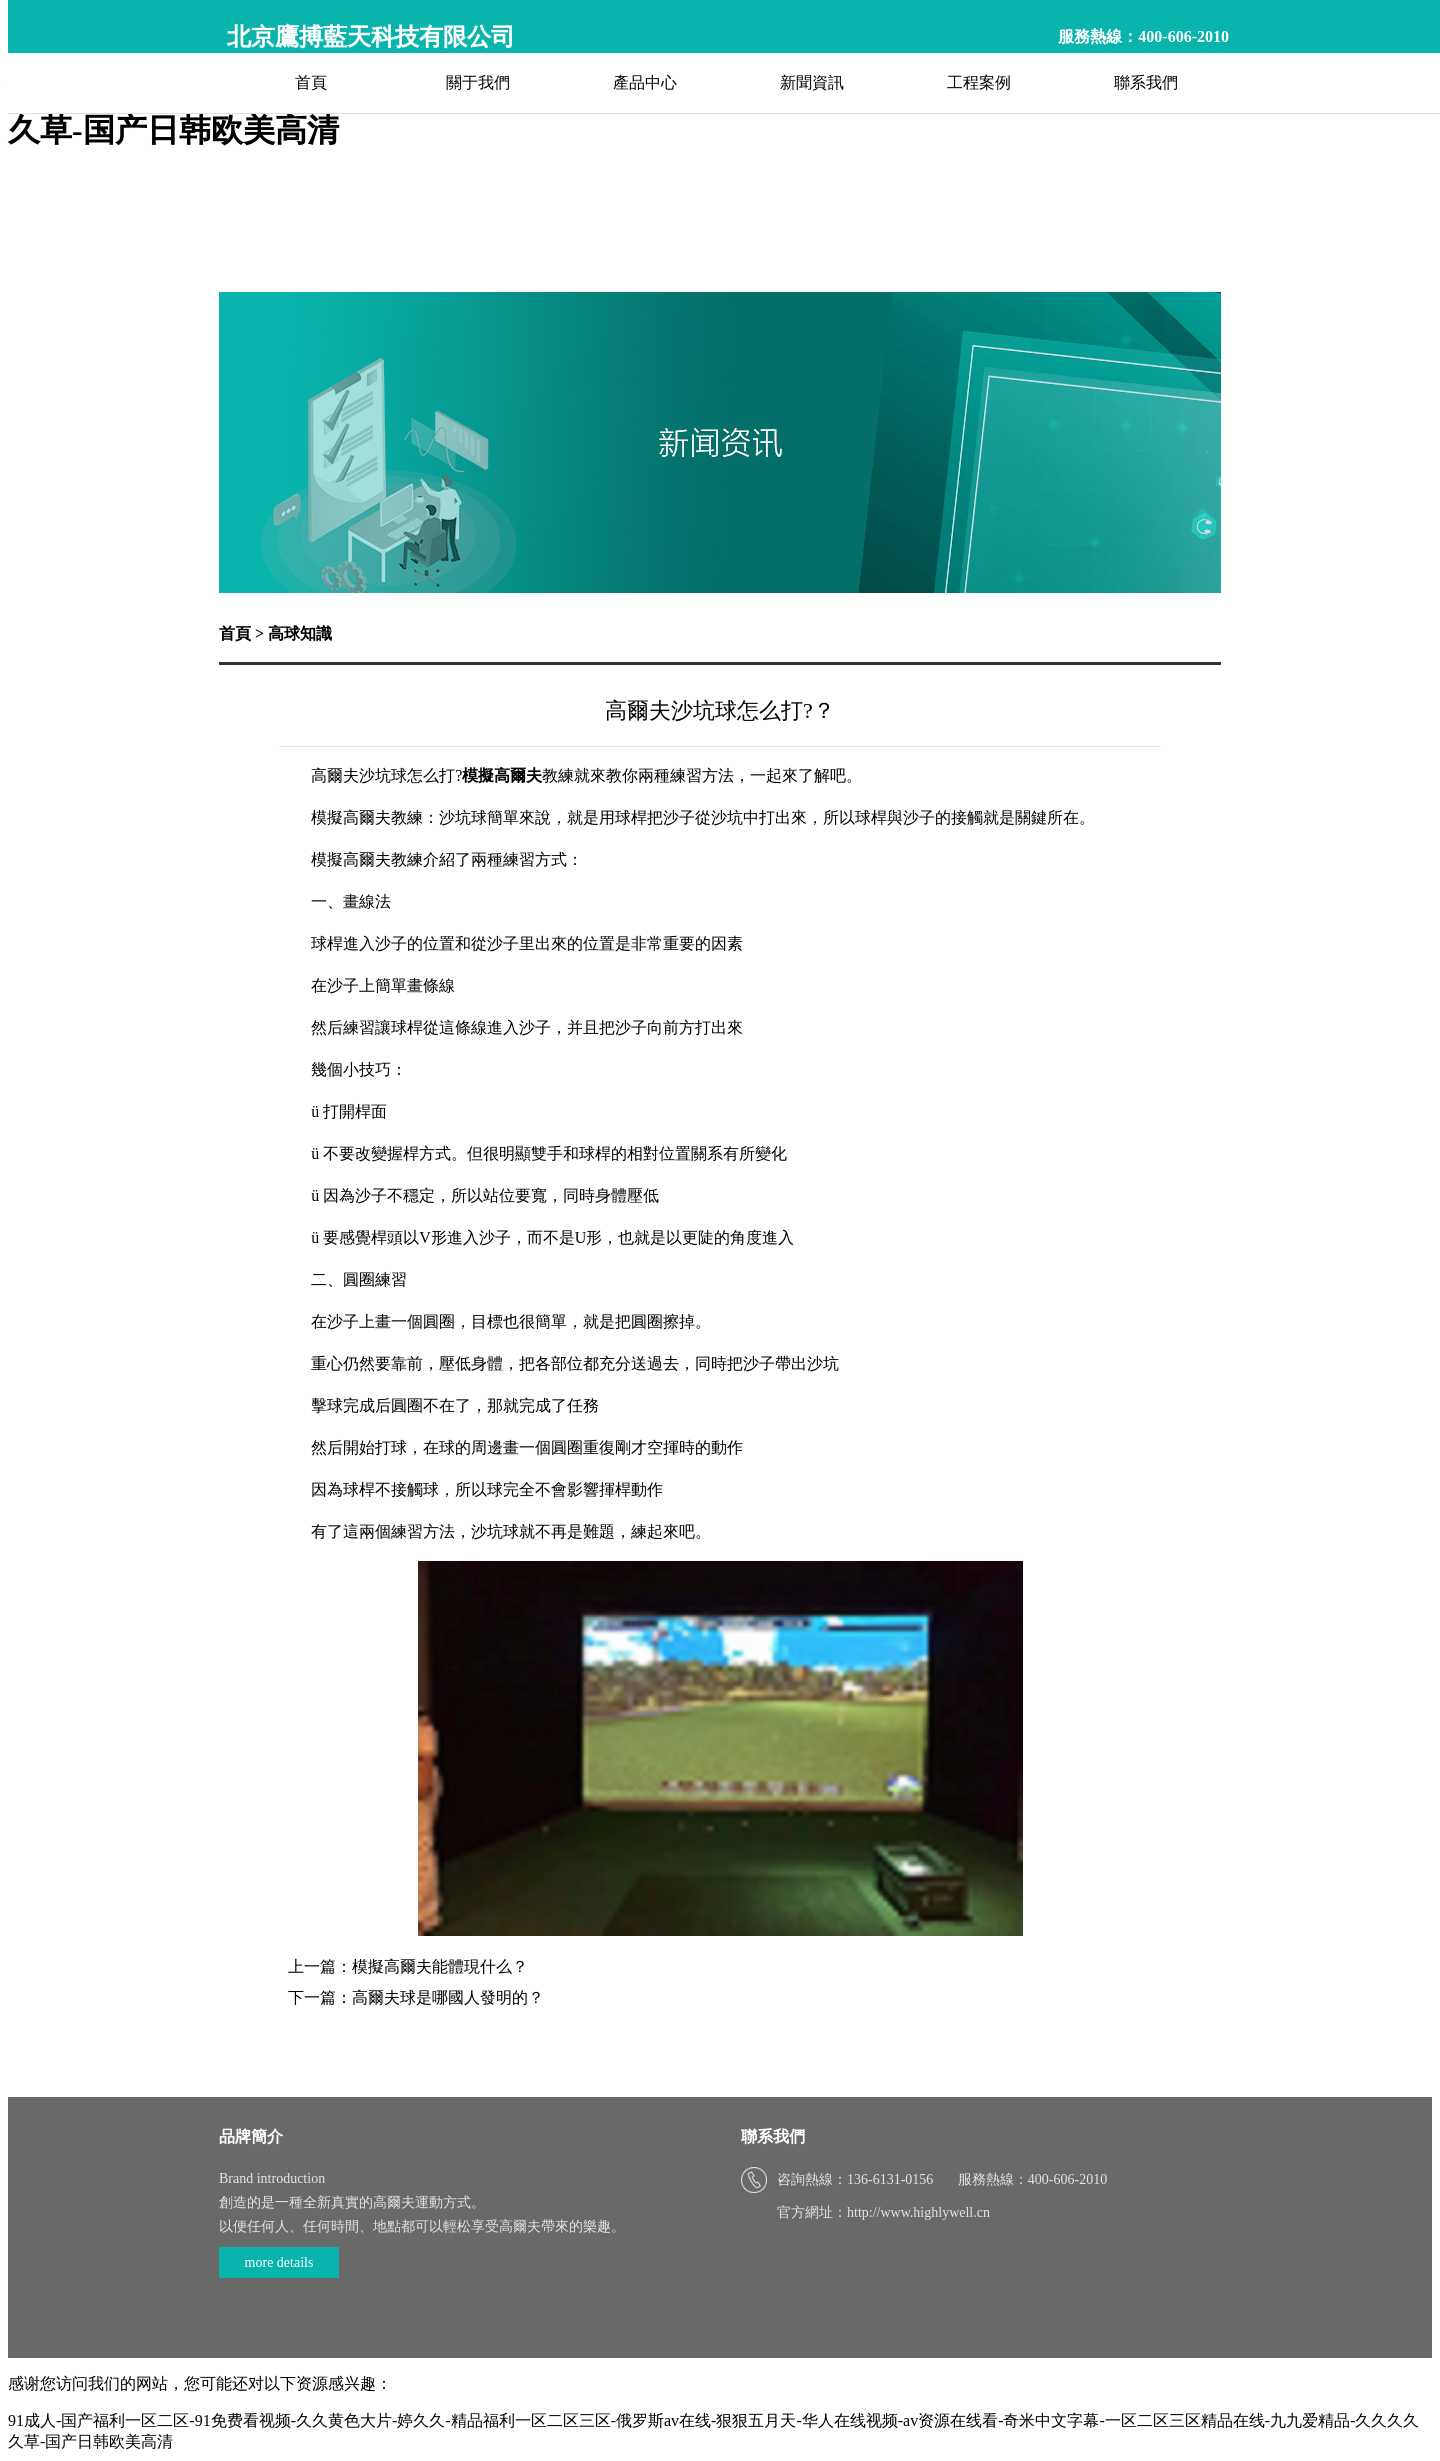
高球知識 (300, 633)
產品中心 (645, 82)
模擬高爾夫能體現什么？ (440, 1966)
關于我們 (478, 82)
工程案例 (979, 82)
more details (279, 2262)
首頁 (311, 82)
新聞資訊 (812, 82)
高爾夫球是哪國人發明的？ (448, 1997)
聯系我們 (1146, 82)
